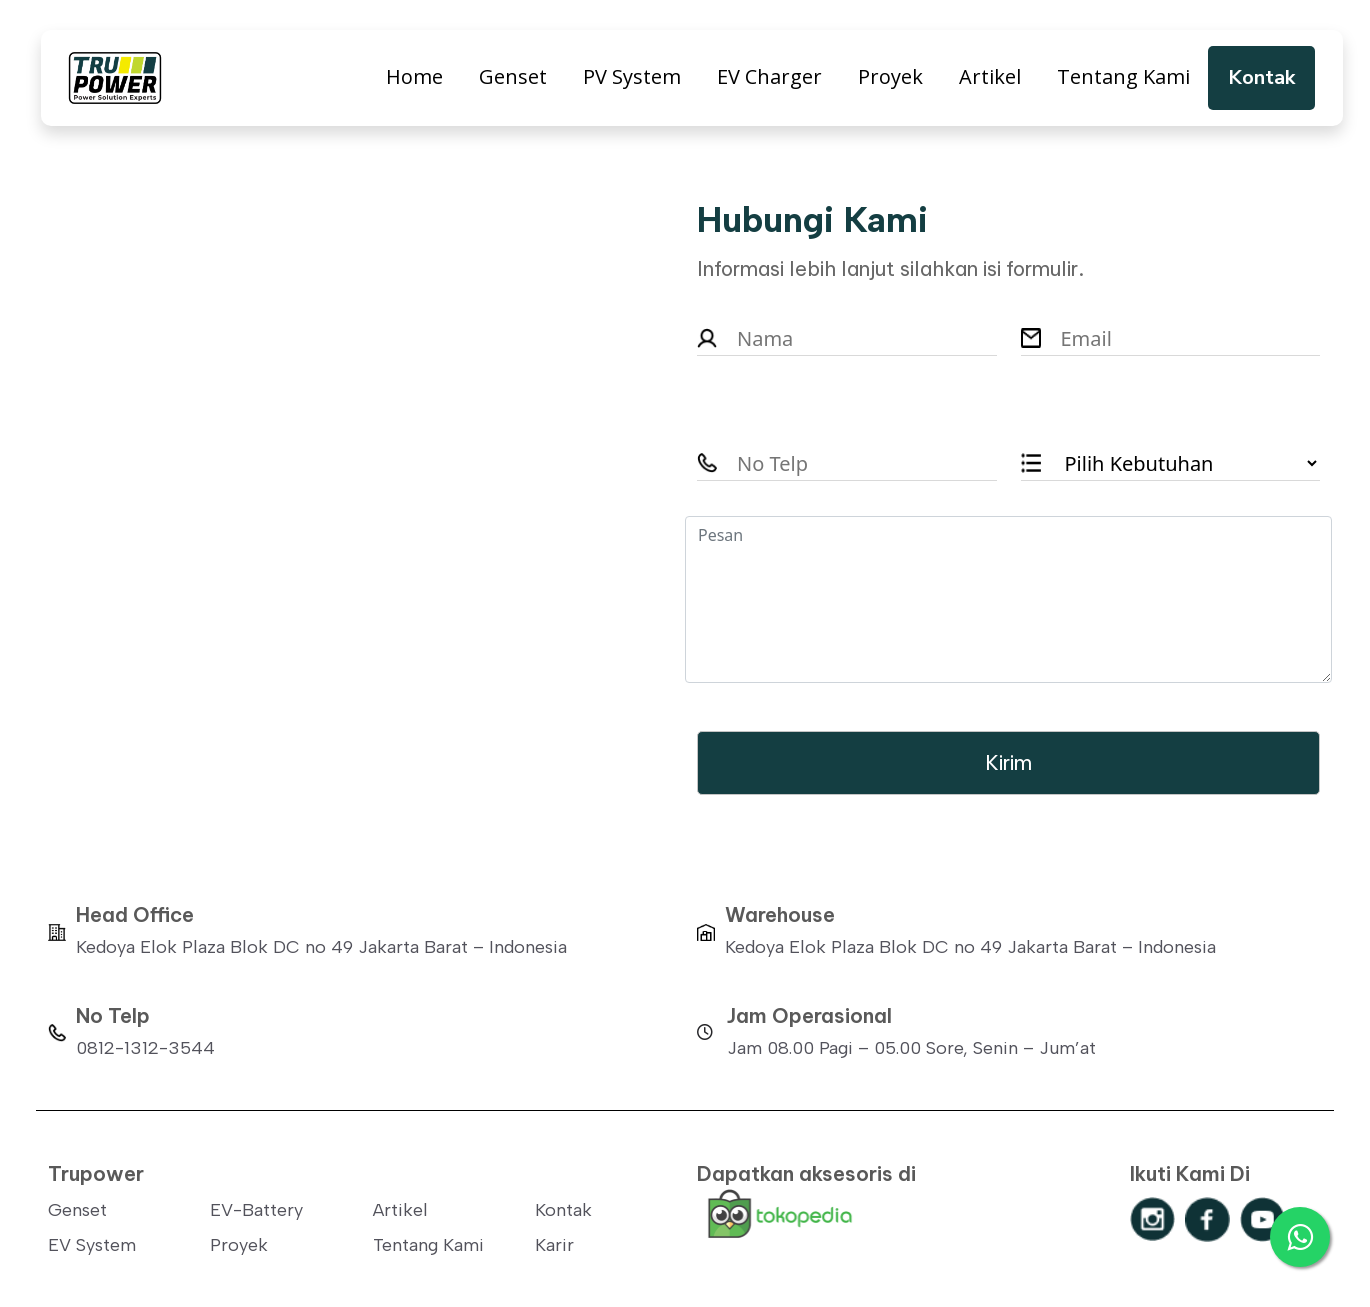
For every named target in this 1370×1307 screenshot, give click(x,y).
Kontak (1261, 77)
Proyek (890, 76)
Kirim (1008, 762)
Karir (554, 1245)
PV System (632, 76)
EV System (92, 1245)
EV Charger (769, 76)
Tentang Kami (1123, 76)
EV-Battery (256, 1210)
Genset (513, 76)
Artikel (990, 76)
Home (414, 76)
